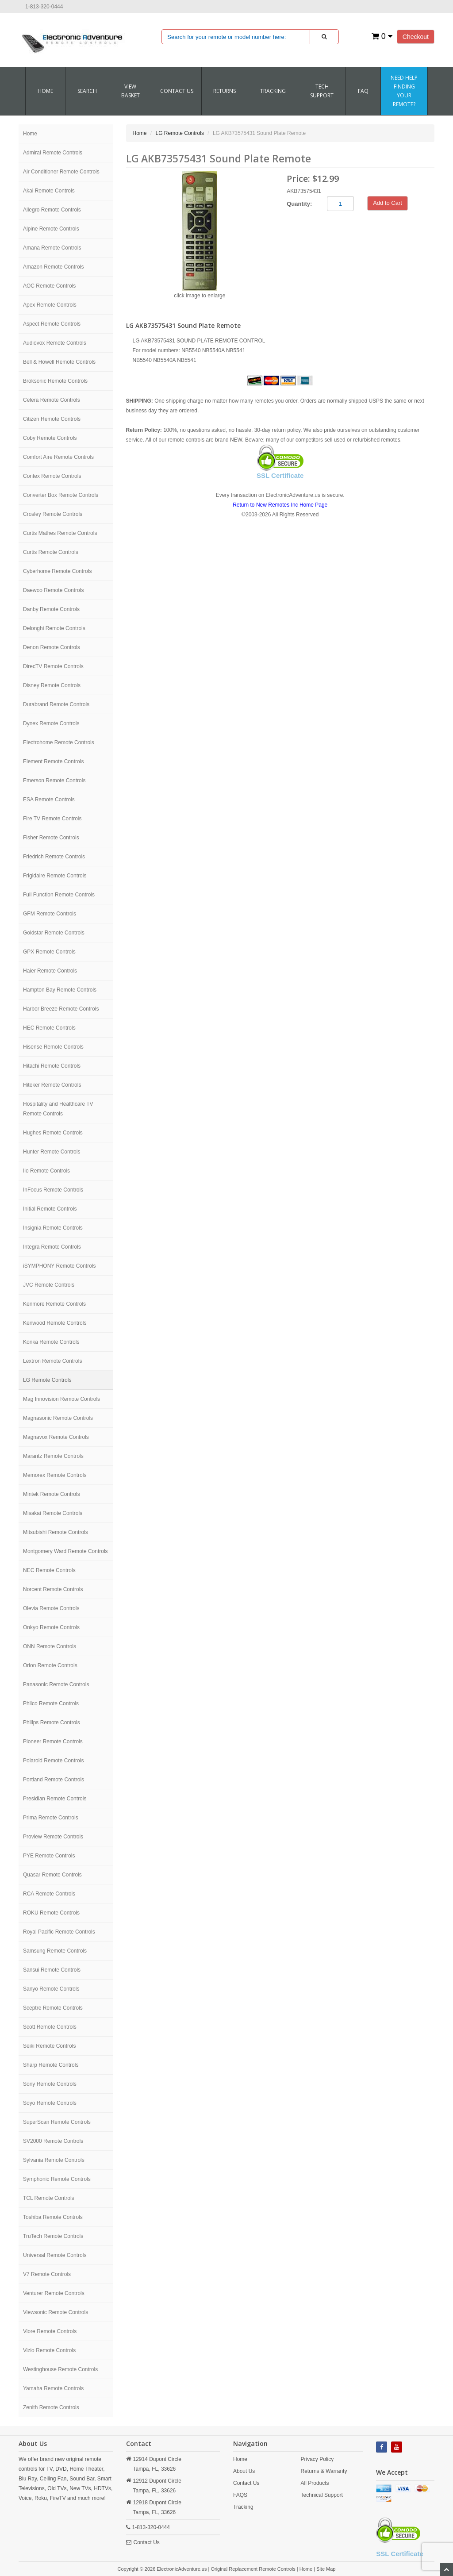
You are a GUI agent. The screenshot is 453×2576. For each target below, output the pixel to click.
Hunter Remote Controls (51, 1152)
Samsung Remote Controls (55, 1951)
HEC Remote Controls (49, 1028)
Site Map (325, 2569)
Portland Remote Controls (53, 1779)
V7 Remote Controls (47, 2274)
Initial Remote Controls (50, 1209)
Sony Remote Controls (50, 2084)
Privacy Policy (317, 2459)
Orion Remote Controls (50, 1665)
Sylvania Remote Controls (53, 2160)
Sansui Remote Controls (52, 1970)
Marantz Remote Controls (53, 1456)
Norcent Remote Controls (53, 1589)
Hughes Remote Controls (53, 1133)
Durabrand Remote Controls (56, 704)
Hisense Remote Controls (53, 1047)
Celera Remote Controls (51, 400)
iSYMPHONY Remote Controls (59, 1266)
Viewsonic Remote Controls (55, 2312)
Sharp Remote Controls (50, 2065)
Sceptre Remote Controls (53, 2008)
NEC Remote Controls (49, 1570)
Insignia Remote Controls (53, 1228)
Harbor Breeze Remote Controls (61, 1009)
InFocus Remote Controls (53, 1190)
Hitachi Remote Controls (52, 1066)
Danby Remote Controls (51, 609)
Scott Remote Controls (50, 2027)
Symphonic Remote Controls (57, 2179)
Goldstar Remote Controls (53, 933)
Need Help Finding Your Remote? (404, 91)
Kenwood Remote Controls (54, 1323)
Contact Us (147, 2542)
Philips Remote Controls (51, 1722)
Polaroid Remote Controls (53, 1760)
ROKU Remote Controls (51, 1913)
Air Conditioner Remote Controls (61, 172)
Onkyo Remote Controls (51, 1627)
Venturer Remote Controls (53, 2293)
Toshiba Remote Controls (53, 2217)
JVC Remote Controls (48, 1285)
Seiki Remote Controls (49, 2046)
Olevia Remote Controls (51, 1608)
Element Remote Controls (53, 761)
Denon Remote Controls (51, 647)
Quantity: (299, 203)
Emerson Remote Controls (54, 780)
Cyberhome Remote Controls (57, 571)
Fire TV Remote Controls (52, 818)
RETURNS (224, 91)
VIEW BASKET (130, 91)
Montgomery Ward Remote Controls (65, 1551)
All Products (315, 2483)
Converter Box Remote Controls (60, 495)
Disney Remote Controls (52, 685)
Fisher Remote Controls (51, 837)
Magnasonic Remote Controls (58, 1418)
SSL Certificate (280, 475)
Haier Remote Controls (50, 971)
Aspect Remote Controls (52, 324)
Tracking (273, 91)
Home (45, 91)
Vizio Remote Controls (49, 2350)
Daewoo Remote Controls (53, 590)
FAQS (240, 2495)
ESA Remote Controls (49, 799)
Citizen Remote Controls (52, 419)
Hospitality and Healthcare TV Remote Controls (58, 1109)
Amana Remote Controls (52, 248)
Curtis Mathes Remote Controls (60, 533)
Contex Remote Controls (52, 476)
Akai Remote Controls (49, 191)
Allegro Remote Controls (52, 210)
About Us (244, 2471)
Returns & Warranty (324, 2471)
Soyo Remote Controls (50, 2103)
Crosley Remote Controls (52, 514)
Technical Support (322, 2495)
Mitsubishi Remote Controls (55, 1532)
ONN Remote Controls (49, 1646)
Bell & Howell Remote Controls (59, 362)
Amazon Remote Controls (53, 267)
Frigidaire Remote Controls (54, 876)
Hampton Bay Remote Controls (59, 990)
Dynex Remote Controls (51, 723)
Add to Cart (387, 203)
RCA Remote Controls (49, 1894)
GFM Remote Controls (49, 914)
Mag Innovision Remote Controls (61, 1399)
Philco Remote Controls (51, 1703)
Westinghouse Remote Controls (60, 2369)
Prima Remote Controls (50, 1818)
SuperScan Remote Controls (57, 2122)
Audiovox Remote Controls (54, 343)
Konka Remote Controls (51, 1342)
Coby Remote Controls (50, 438)
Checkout (416, 36)
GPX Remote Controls (49, 952)
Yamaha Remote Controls (53, 2388)
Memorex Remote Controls (54, 1475)
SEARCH (87, 91)
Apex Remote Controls (50, 305)
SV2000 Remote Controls (53, 2141)
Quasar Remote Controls (52, 1875)
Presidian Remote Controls (54, 1799)
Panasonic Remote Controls (56, 1684)
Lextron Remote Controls (52, 1361)
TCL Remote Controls (48, 2198)
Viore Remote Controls (50, 2331)
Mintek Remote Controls (51, 1494)
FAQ (363, 91)
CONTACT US (176, 91)
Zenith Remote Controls (51, 2407)
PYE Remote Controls (49, 1856)
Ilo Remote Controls (46, 1171)
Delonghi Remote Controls (54, 628)
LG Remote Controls (47, 1380)
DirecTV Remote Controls (53, 666)
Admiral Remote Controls (52, 153)
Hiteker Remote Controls (52, 1085)
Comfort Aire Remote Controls (58, 457)
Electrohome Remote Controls (58, 742)
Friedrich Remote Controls (54, 857)
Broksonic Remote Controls (55, 381)
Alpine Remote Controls (51, 229)
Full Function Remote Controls (59, 895)
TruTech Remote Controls (53, 2236)
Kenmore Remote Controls (54, 1304)
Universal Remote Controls (54, 2255)
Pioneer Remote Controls (53, 1741)
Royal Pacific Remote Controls (59, 1932)
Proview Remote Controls (53, 1837)
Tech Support (322, 91)
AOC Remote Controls (49, 286)
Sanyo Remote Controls (51, 1989)
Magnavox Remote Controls (56, 1437)
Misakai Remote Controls (52, 1513)
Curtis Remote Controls (50, 552)
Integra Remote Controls (52, 1247)
